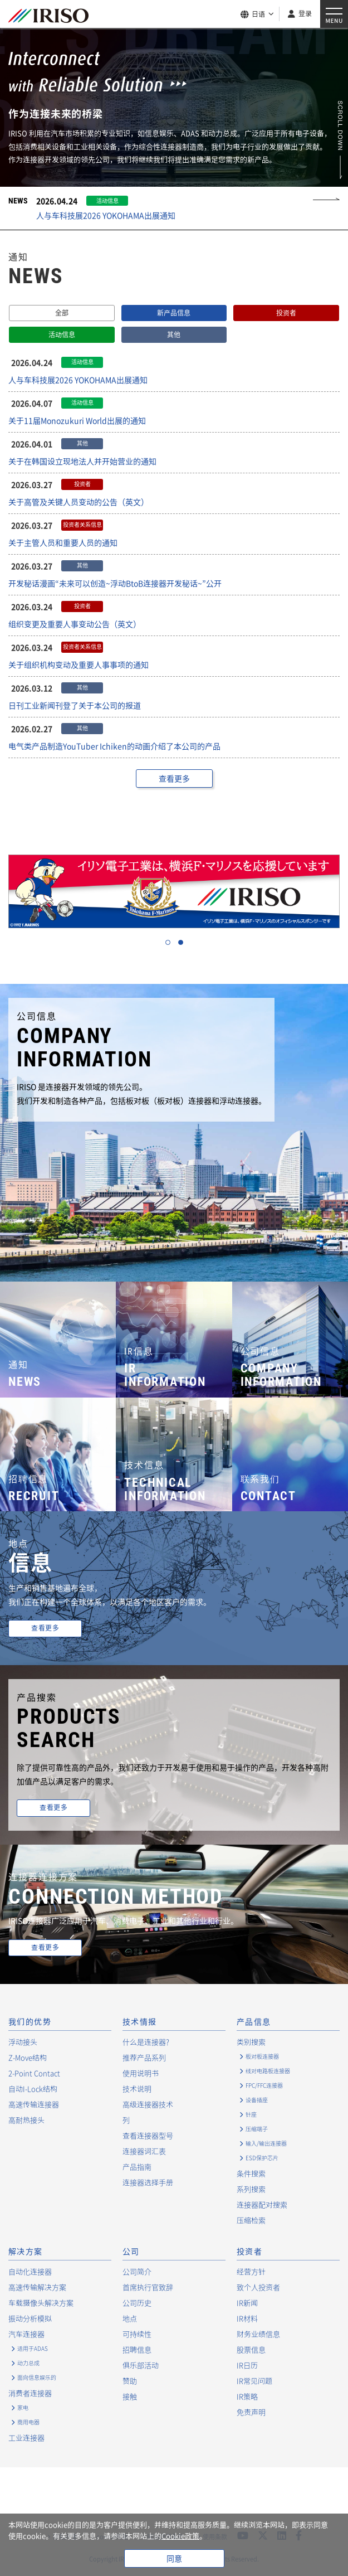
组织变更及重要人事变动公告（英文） (74, 623)
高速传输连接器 (33, 2104)
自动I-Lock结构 (32, 2088)
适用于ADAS (32, 2348)
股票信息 (251, 2349)
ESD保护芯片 (262, 2157)
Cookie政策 (180, 2535)
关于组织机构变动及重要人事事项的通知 (78, 664)
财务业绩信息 (258, 2333)
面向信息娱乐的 (36, 2377)
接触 (129, 2396)
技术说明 (136, 2088)
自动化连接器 (30, 2271)
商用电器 (28, 2422)
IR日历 (247, 2365)
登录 (305, 13)
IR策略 (247, 2396)
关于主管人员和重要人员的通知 (62, 542)
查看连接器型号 (147, 2135)
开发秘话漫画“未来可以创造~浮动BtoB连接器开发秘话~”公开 (115, 583)
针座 (251, 2114)
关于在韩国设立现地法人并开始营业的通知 (82, 461)
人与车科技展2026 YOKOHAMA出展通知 (105, 215)
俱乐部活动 (140, 2365)
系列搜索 (251, 2189)
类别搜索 (251, 2041)
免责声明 (251, 2412)
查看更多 (174, 778)
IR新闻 (247, 2302)
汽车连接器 (26, 2333)
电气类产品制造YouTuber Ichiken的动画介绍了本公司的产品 (114, 745)
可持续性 (136, 2333)
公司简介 (136, 2271)
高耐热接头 (26, 2119)
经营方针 (251, 2271)
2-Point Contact (34, 2073)
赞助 (129, 2380)
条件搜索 (251, 2173)
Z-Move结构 (27, 2057)
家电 (22, 2407)
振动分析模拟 (30, 2318)
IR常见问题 (254, 2380)
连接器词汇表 (144, 2151)
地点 (129, 2318)
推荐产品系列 (144, 2057)
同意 (174, 2558)
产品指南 (136, 2166)
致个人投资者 (258, 2287)
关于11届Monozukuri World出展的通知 (77, 420)
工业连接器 (26, 2437)
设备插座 (257, 2099)
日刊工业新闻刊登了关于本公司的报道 (74, 705)
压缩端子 (257, 2128)
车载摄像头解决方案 (40, 2302)
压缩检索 (251, 2220)
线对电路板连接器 (268, 2070)
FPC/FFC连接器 (264, 2085)
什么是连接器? (145, 2041)
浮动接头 (22, 2041)
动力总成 (28, 2363)
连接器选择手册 (147, 2182)
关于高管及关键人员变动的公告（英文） (78, 501)
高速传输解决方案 (37, 2287)
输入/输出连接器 (266, 2143)
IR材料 (247, 2318)
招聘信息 (136, 2349)
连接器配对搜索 (262, 2204)
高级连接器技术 (147, 2104)
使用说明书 (140, 2073)
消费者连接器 (30, 2393)
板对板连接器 (262, 2056)
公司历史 (136, 2302)
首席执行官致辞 (147, 2287)
